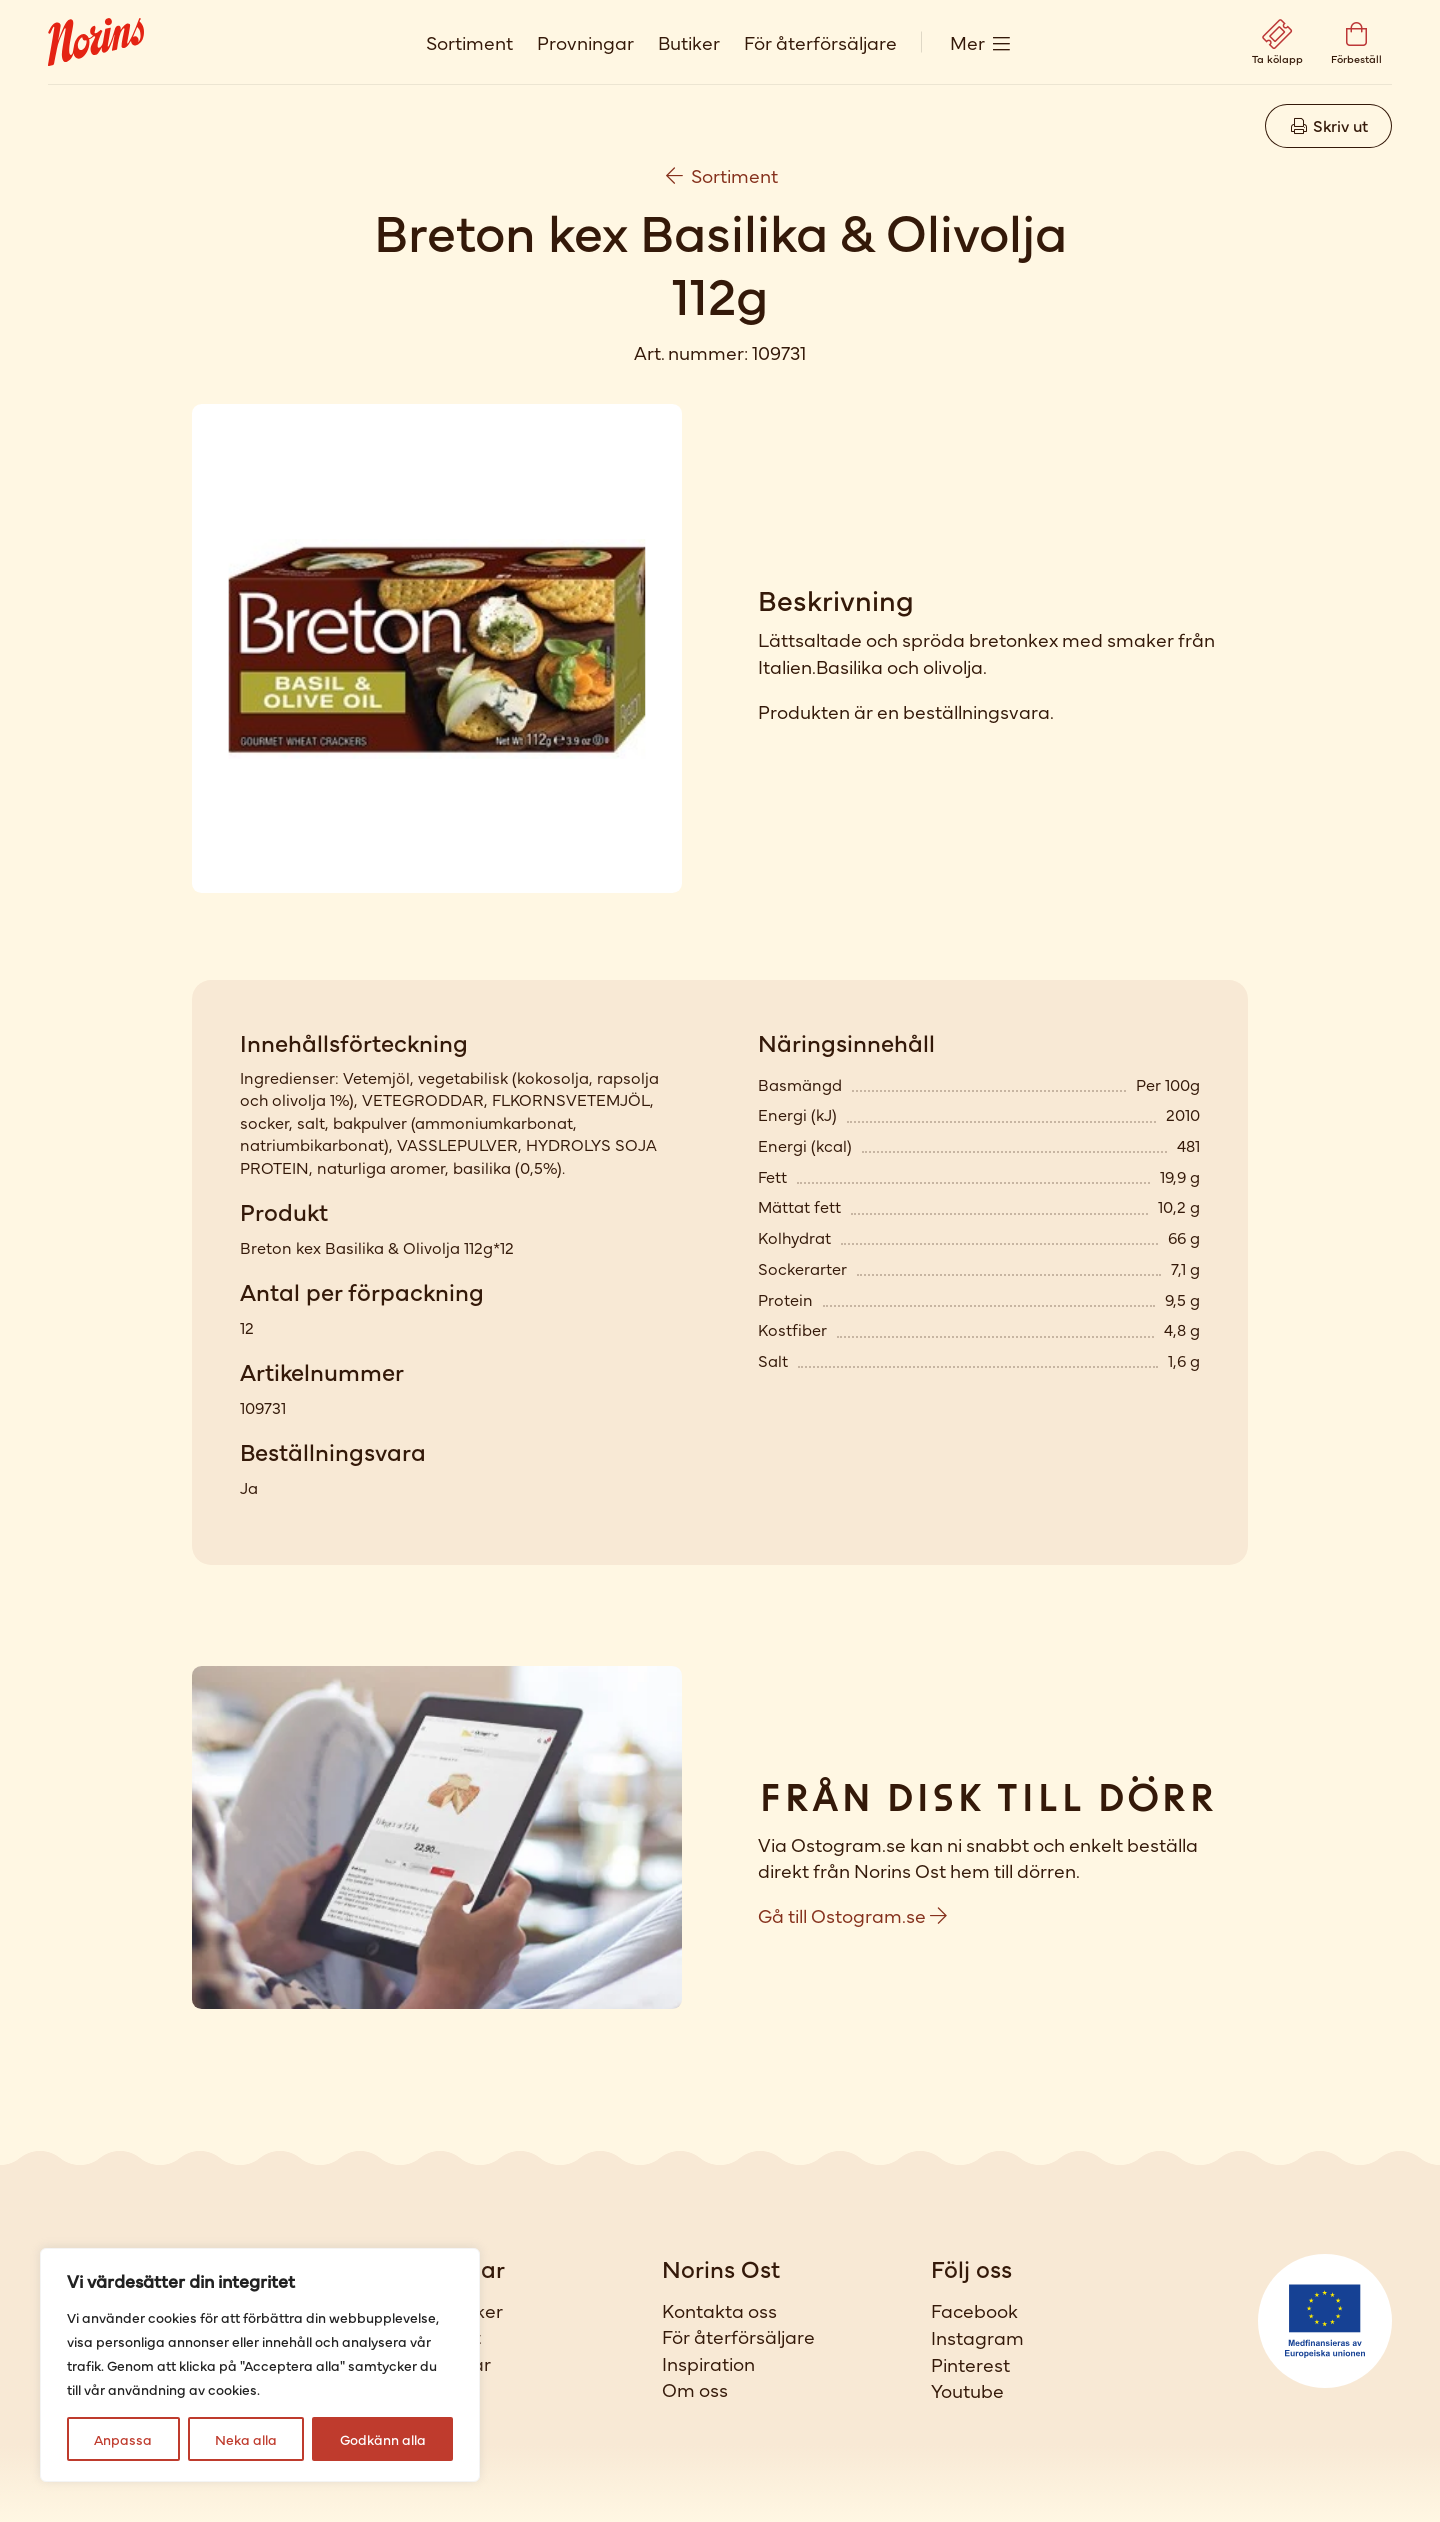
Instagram (977, 2337)
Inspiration (708, 2363)
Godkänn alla (383, 2439)
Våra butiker (448, 2310)
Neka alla (246, 2439)
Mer (967, 41)
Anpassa (123, 2439)
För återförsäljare (820, 41)
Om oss (695, 2389)
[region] (260, 2365)
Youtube (967, 2390)
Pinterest (970, 2364)
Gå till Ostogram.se (852, 1914)
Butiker (689, 41)
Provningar (585, 41)
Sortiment (469, 41)
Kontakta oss (719, 2310)
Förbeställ (437, 2389)
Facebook (974, 2310)
